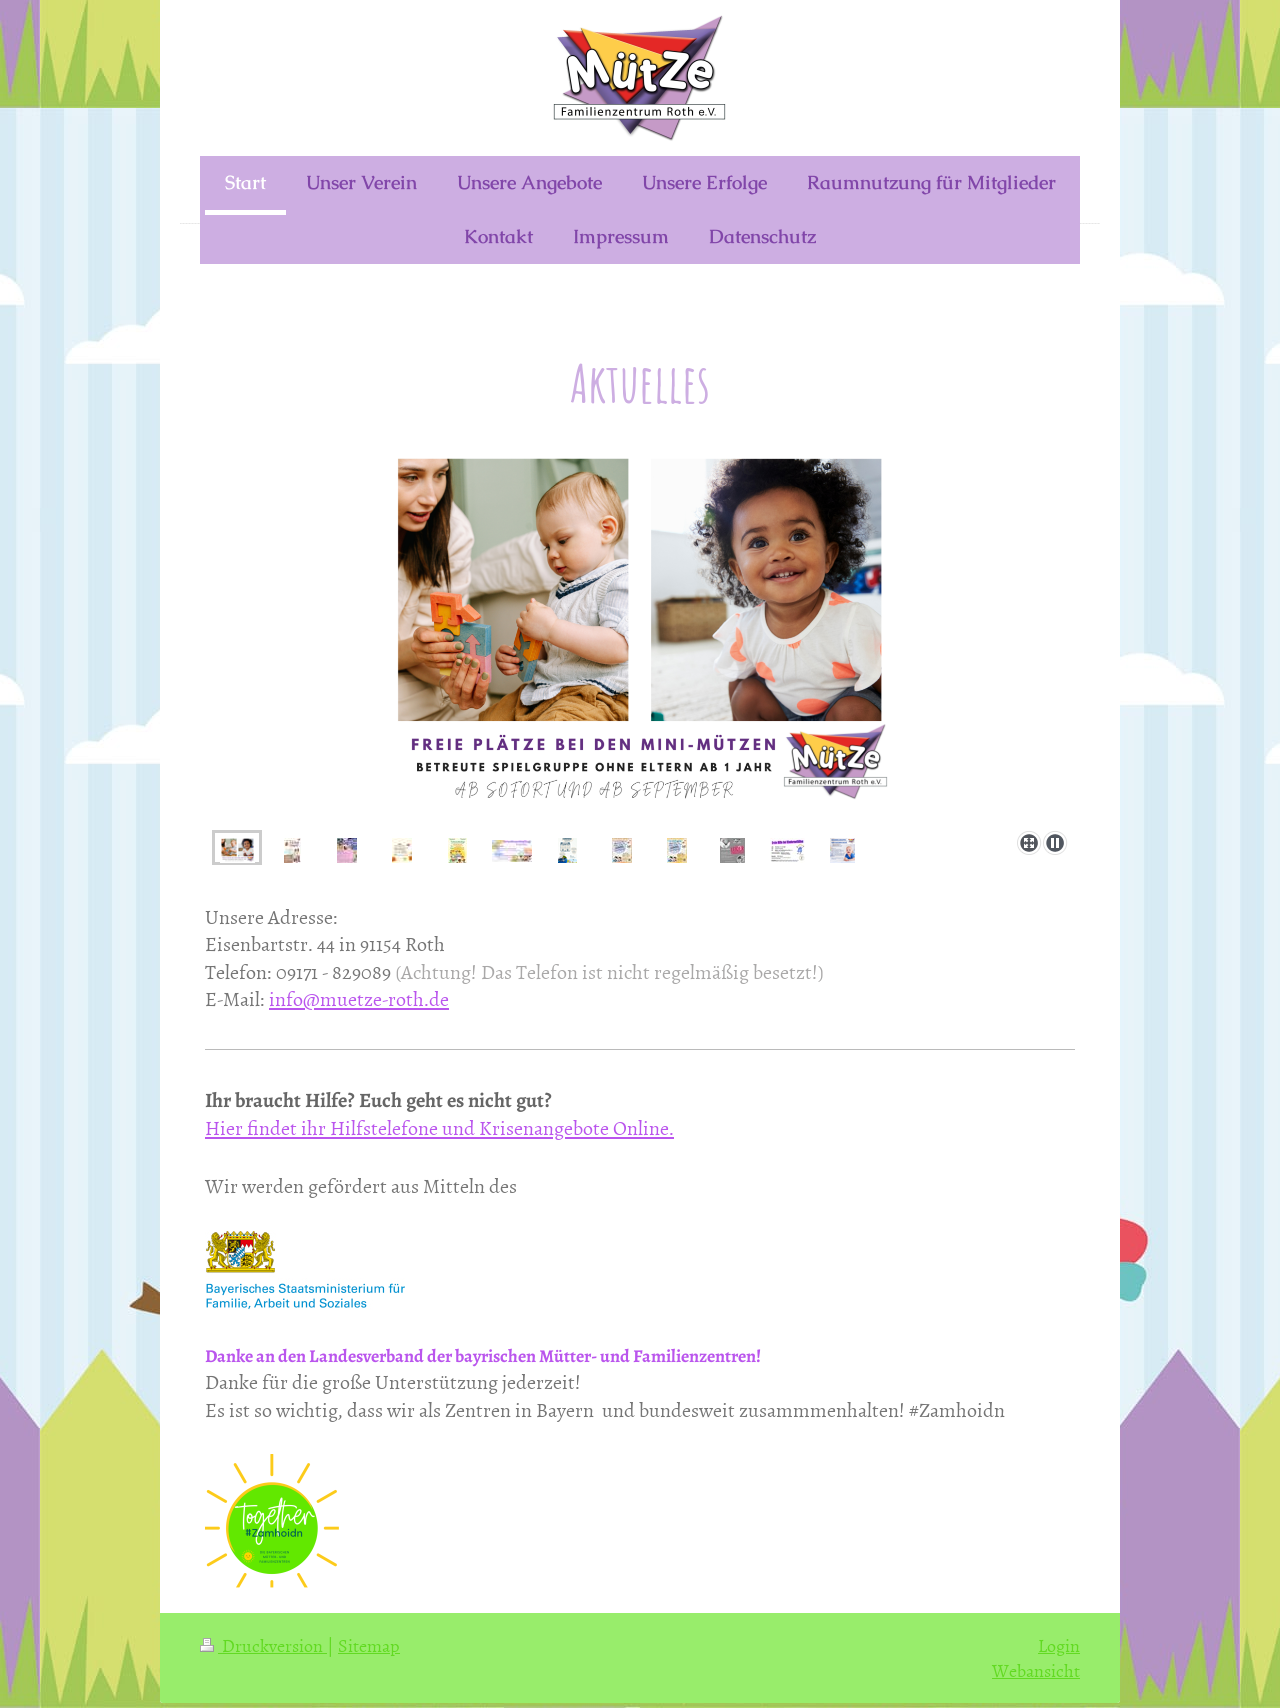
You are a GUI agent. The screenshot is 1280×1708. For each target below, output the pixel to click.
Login (1059, 1645)
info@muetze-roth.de (359, 998)
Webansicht (1036, 1670)
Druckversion (263, 1645)
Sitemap (369, 1645)
